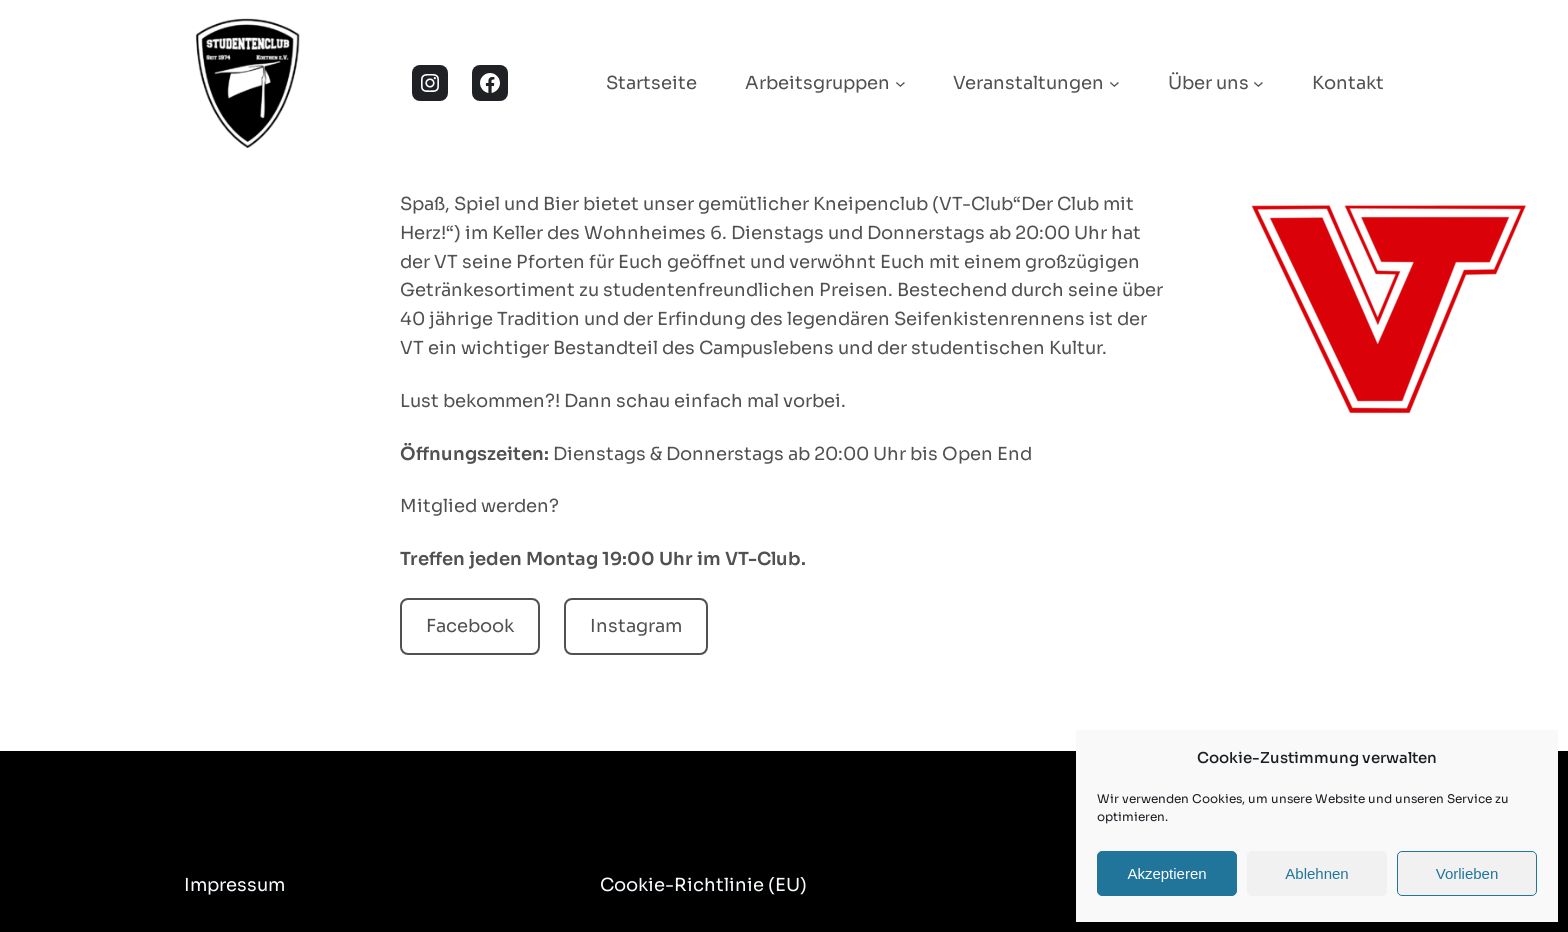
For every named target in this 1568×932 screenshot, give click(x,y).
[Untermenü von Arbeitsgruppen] (900, 83)
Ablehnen (1316, 873)
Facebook (470, 626)
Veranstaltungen (1028, 83)
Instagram (636, 626)
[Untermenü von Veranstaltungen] (1114, 83)
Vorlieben (1467, 873)
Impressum (234, 885)
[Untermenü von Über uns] (1258, 83)
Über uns (1208, 83)
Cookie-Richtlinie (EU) (703, 885)
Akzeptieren (1166, 873)
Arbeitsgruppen (817, 83)
